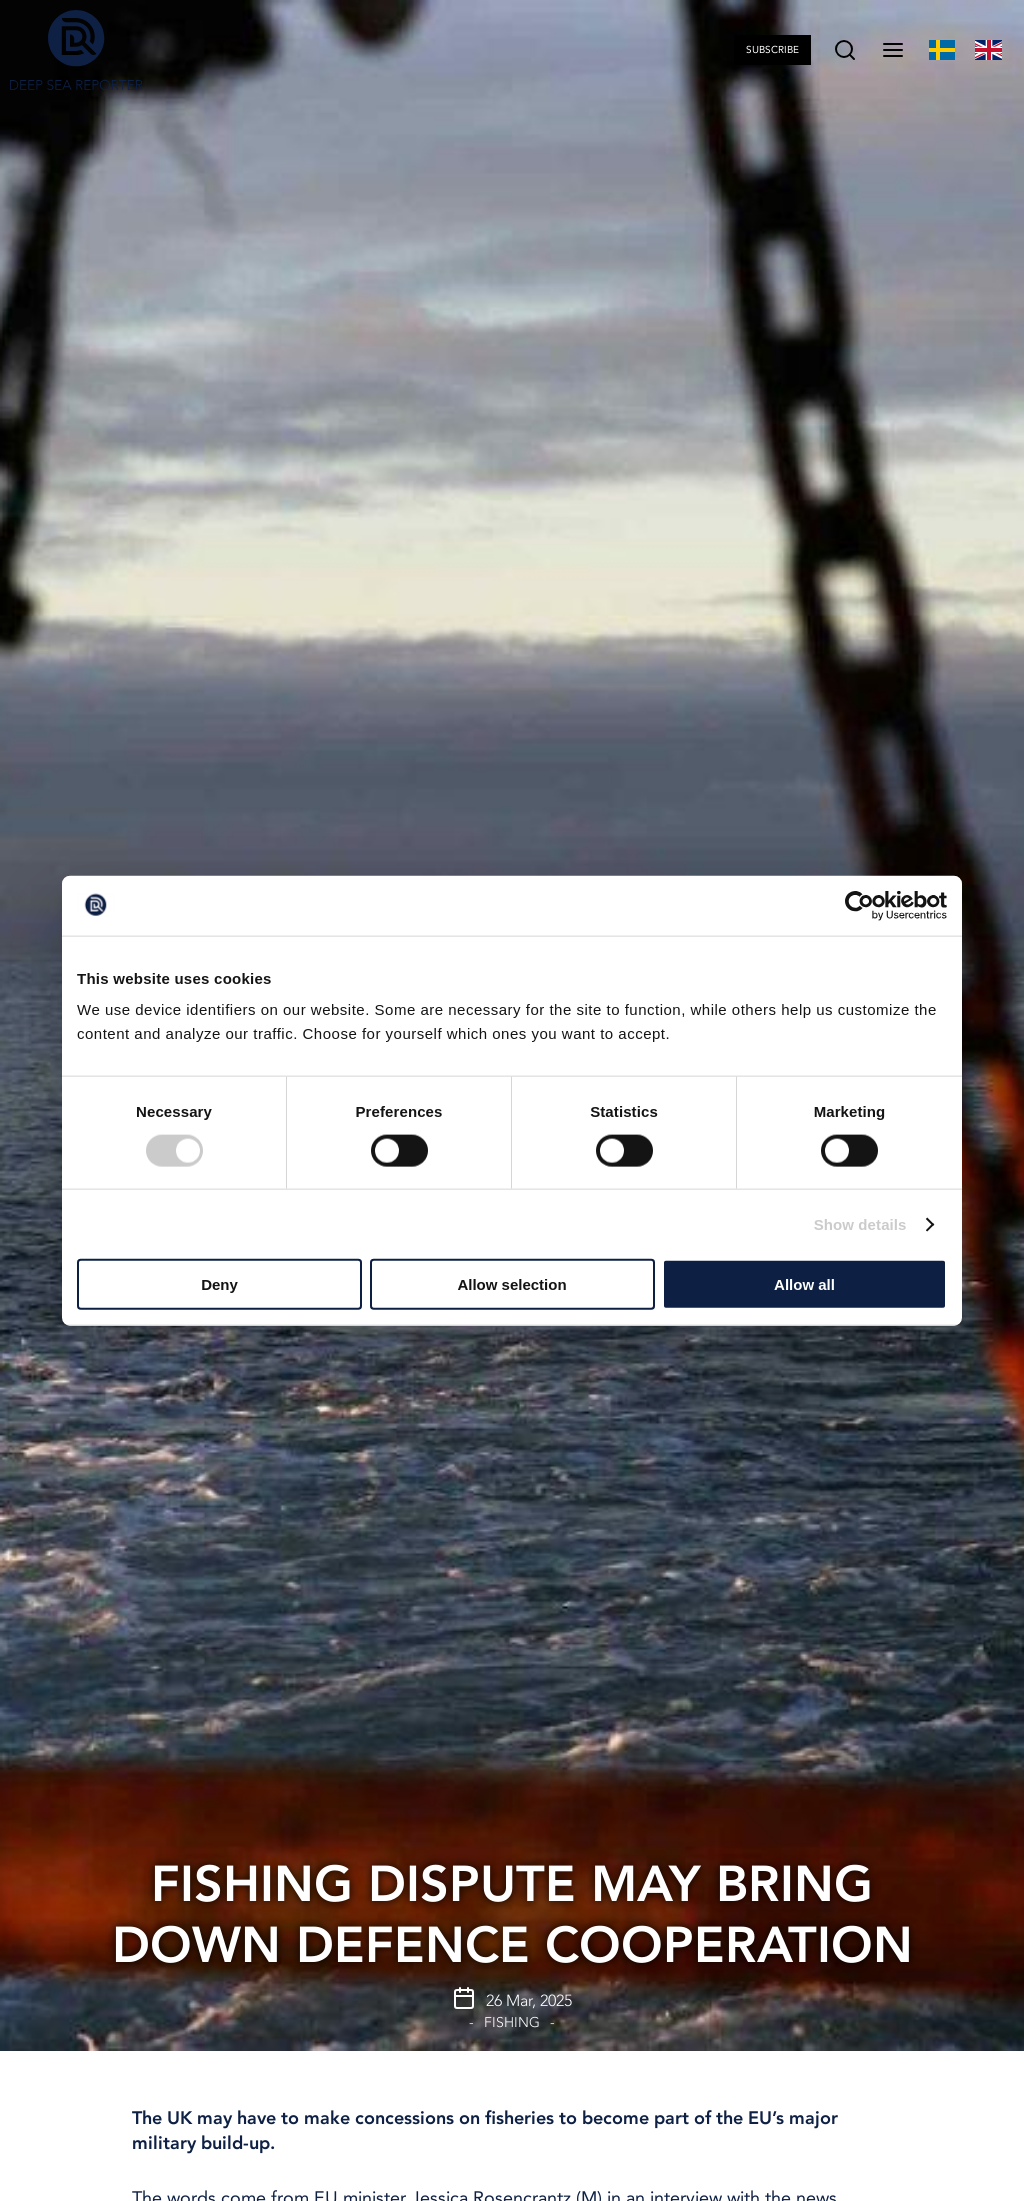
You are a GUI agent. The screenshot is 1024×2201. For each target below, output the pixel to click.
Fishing (512, 2022)
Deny (219, 1284)
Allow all (804, 1284)
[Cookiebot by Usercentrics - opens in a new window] (859, 905)
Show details (860, 1223)
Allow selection (511, 1284)
